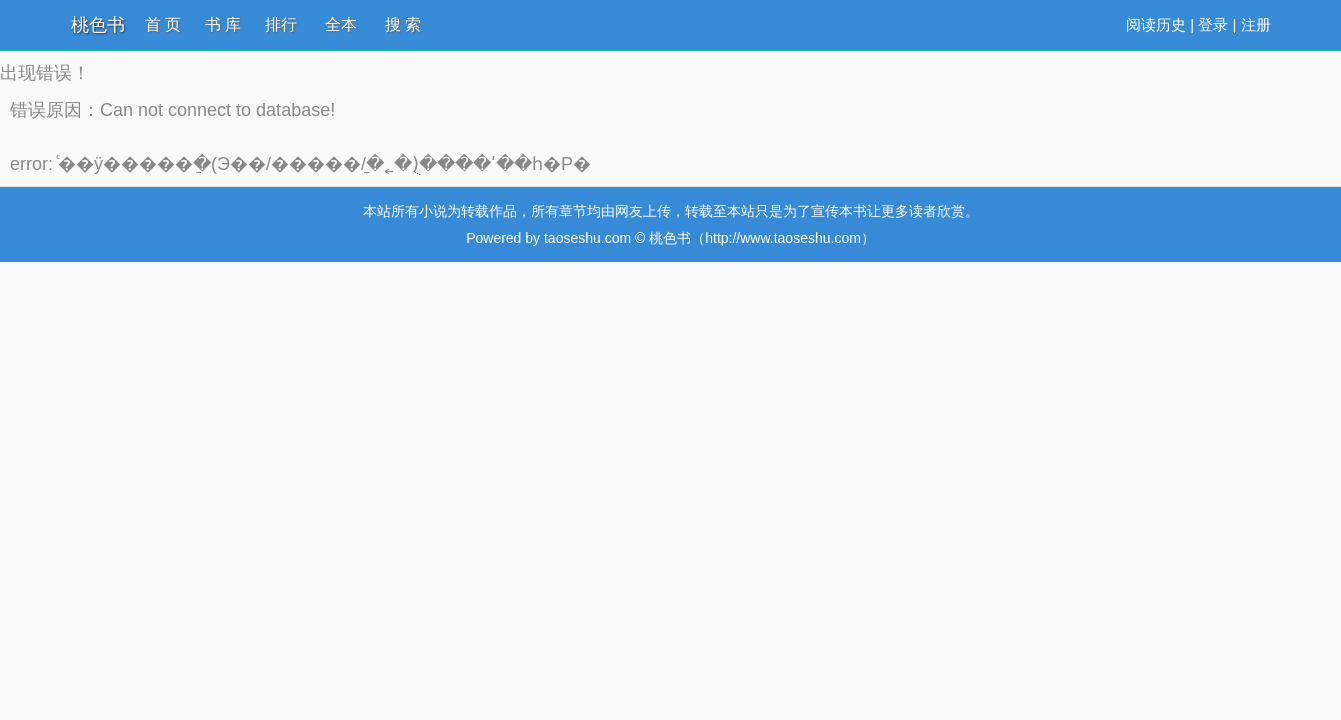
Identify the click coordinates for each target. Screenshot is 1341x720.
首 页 (163, 24)
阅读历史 (1156, 24)
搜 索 (403, 24)
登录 (1213, 24)
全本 (341, 24)
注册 (1256, 24)
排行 (281, 24)
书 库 (223, 24)
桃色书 (98, 25)
